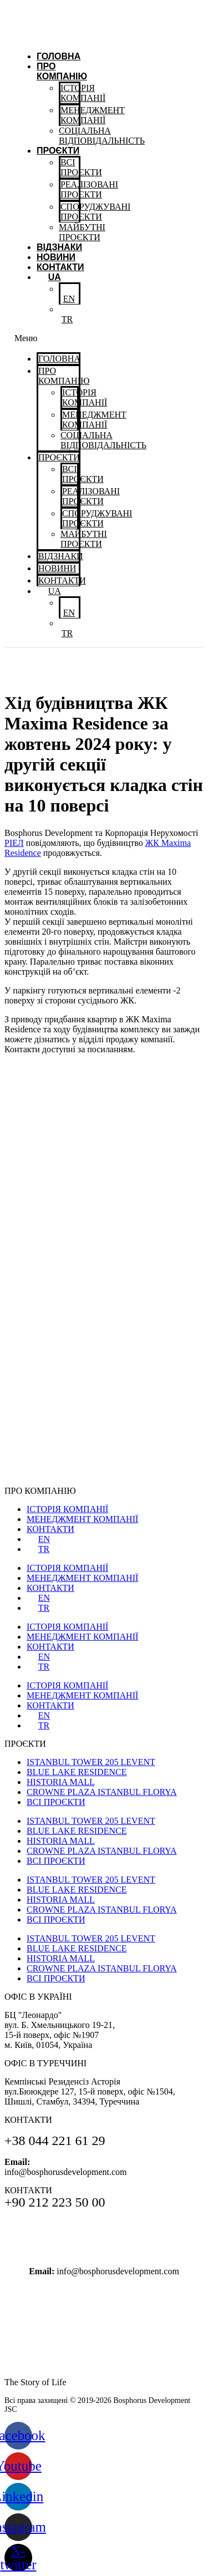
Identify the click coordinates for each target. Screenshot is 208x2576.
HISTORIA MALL (61, 1782)
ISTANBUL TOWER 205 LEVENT (91, 1762)
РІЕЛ (14, 843)
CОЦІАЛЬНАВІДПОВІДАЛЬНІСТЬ (102, 135)
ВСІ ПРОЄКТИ (56, 1802)
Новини (56, 257)
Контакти (60, 267)
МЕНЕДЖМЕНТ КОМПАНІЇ (82, 1519)
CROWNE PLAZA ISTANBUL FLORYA (102, 1792)
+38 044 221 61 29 (104, 2226)
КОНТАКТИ (50, 1529)
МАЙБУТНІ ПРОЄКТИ (82, 232)
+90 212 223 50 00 (104, 2250)
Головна (58, 56)
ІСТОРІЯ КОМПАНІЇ (67, 1509)
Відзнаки (59, 247)
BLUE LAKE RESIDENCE (76, 1772)
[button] (47, 338)
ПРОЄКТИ (58, 150)
